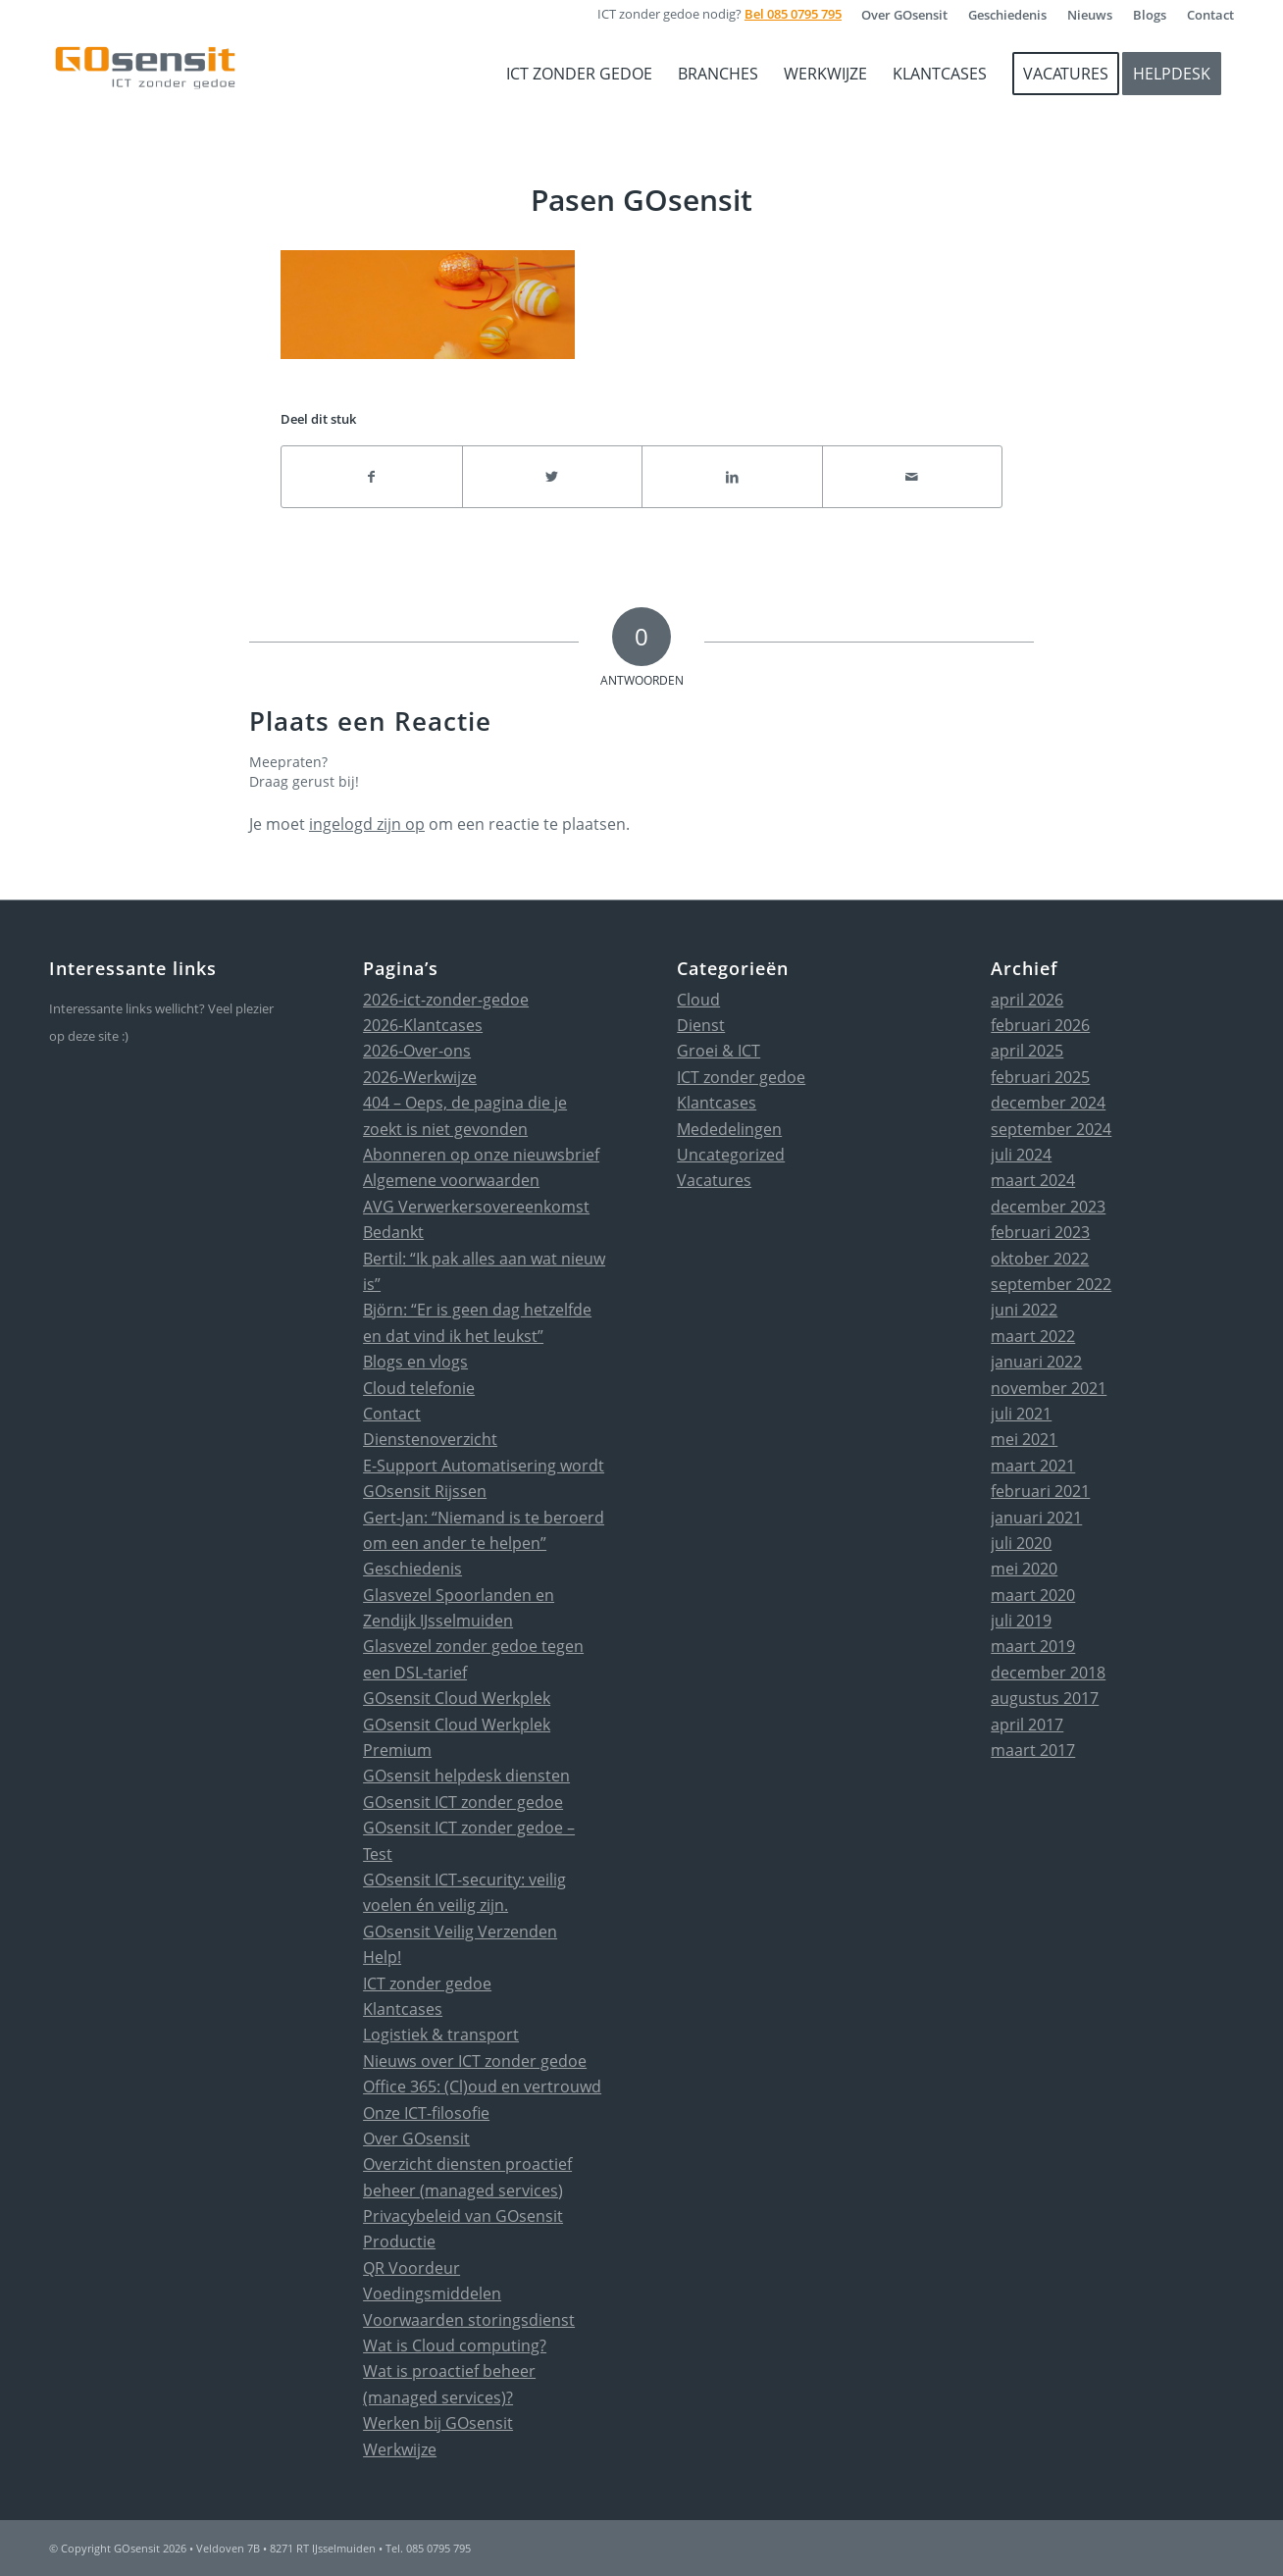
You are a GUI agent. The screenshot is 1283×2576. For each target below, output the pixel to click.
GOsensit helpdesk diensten (466, 1775)
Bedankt (393, 1232)
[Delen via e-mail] (912, 476)
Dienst (701, 1025)
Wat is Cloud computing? (454, 2345)
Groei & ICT (718, 1050)
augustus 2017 (1045, 1698)
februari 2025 (1040, 1077)
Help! (382, 1957)
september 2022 (1051, 1284)
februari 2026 (1040, 1025)
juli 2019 (1021, 1620)
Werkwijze (399, 2449)
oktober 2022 (1040, 1258)
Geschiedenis (412, 1568)
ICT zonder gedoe (427, 1983)
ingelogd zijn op (367, 824)
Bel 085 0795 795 (793, 14)
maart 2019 (1033, 1646)
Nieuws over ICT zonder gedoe (475, 2061)
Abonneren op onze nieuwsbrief (481, 1154)
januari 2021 (1036, 1517)
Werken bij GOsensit (438, 2423)
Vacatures (714, 1180)
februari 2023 (1040, 1232)
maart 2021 (1033, 1465)
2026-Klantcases (423, 1025)
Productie (399, 2241)
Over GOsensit (416, 2138)
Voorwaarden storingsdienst (469, 2320)
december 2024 (1048, 1102)
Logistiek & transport (441, 2034)
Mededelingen (729, 1129)
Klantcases (402, 2009)
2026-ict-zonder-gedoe (446, 999)
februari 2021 (1040, 1491)
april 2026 (1027, 999)
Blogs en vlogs (415, 1361)
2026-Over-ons (417, 1050)
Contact (392, 1413)
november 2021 (1048, 1388)
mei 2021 (1024, 1439)
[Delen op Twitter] (552, 476)
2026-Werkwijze (420, 1077)
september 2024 (1051, 1129)
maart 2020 (1033, 1595)
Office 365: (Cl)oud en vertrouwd (482, 2086)
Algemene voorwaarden (451, 1180)
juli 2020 (1021, 1543)
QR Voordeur (411, 2268)
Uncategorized (731, 1154)
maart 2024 (1033, 1180)
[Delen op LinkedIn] (732, 476)
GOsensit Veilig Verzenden (460, 1931)
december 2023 (1048, 1206)
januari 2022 (1036, 1361)
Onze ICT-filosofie (426, 2113)
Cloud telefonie (419, 1388)
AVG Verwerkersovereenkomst (476, 1206)
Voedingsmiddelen (432, 2293)
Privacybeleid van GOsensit (463, 2216)
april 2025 (1027, 1050)
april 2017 (1027, 1724)
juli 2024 (1021, 1154)
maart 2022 (1033, 1336)
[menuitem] (904, 15)
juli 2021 (1021, 1413)
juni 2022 (1024, 1309)
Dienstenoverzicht (430, 1439)
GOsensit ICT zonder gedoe (463, 1802)
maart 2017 (1033, 1750)
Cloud (698, 999)
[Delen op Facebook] (372, 476)
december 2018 (1048, 1672)
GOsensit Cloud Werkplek (456, 1698)
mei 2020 (1024, 1568)
